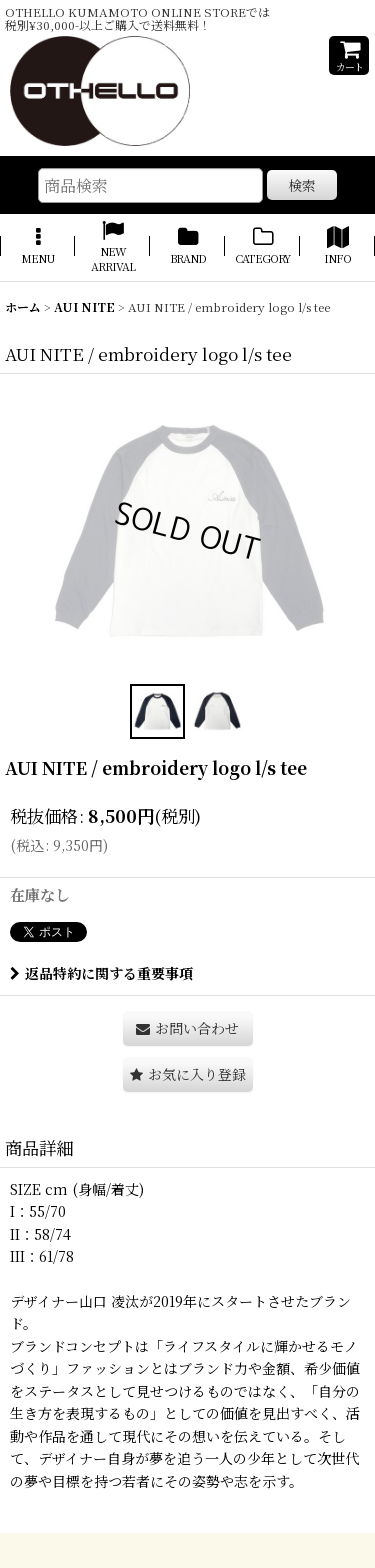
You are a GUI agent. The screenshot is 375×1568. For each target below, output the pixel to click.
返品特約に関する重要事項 (101, 973)
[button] (37, 247)
